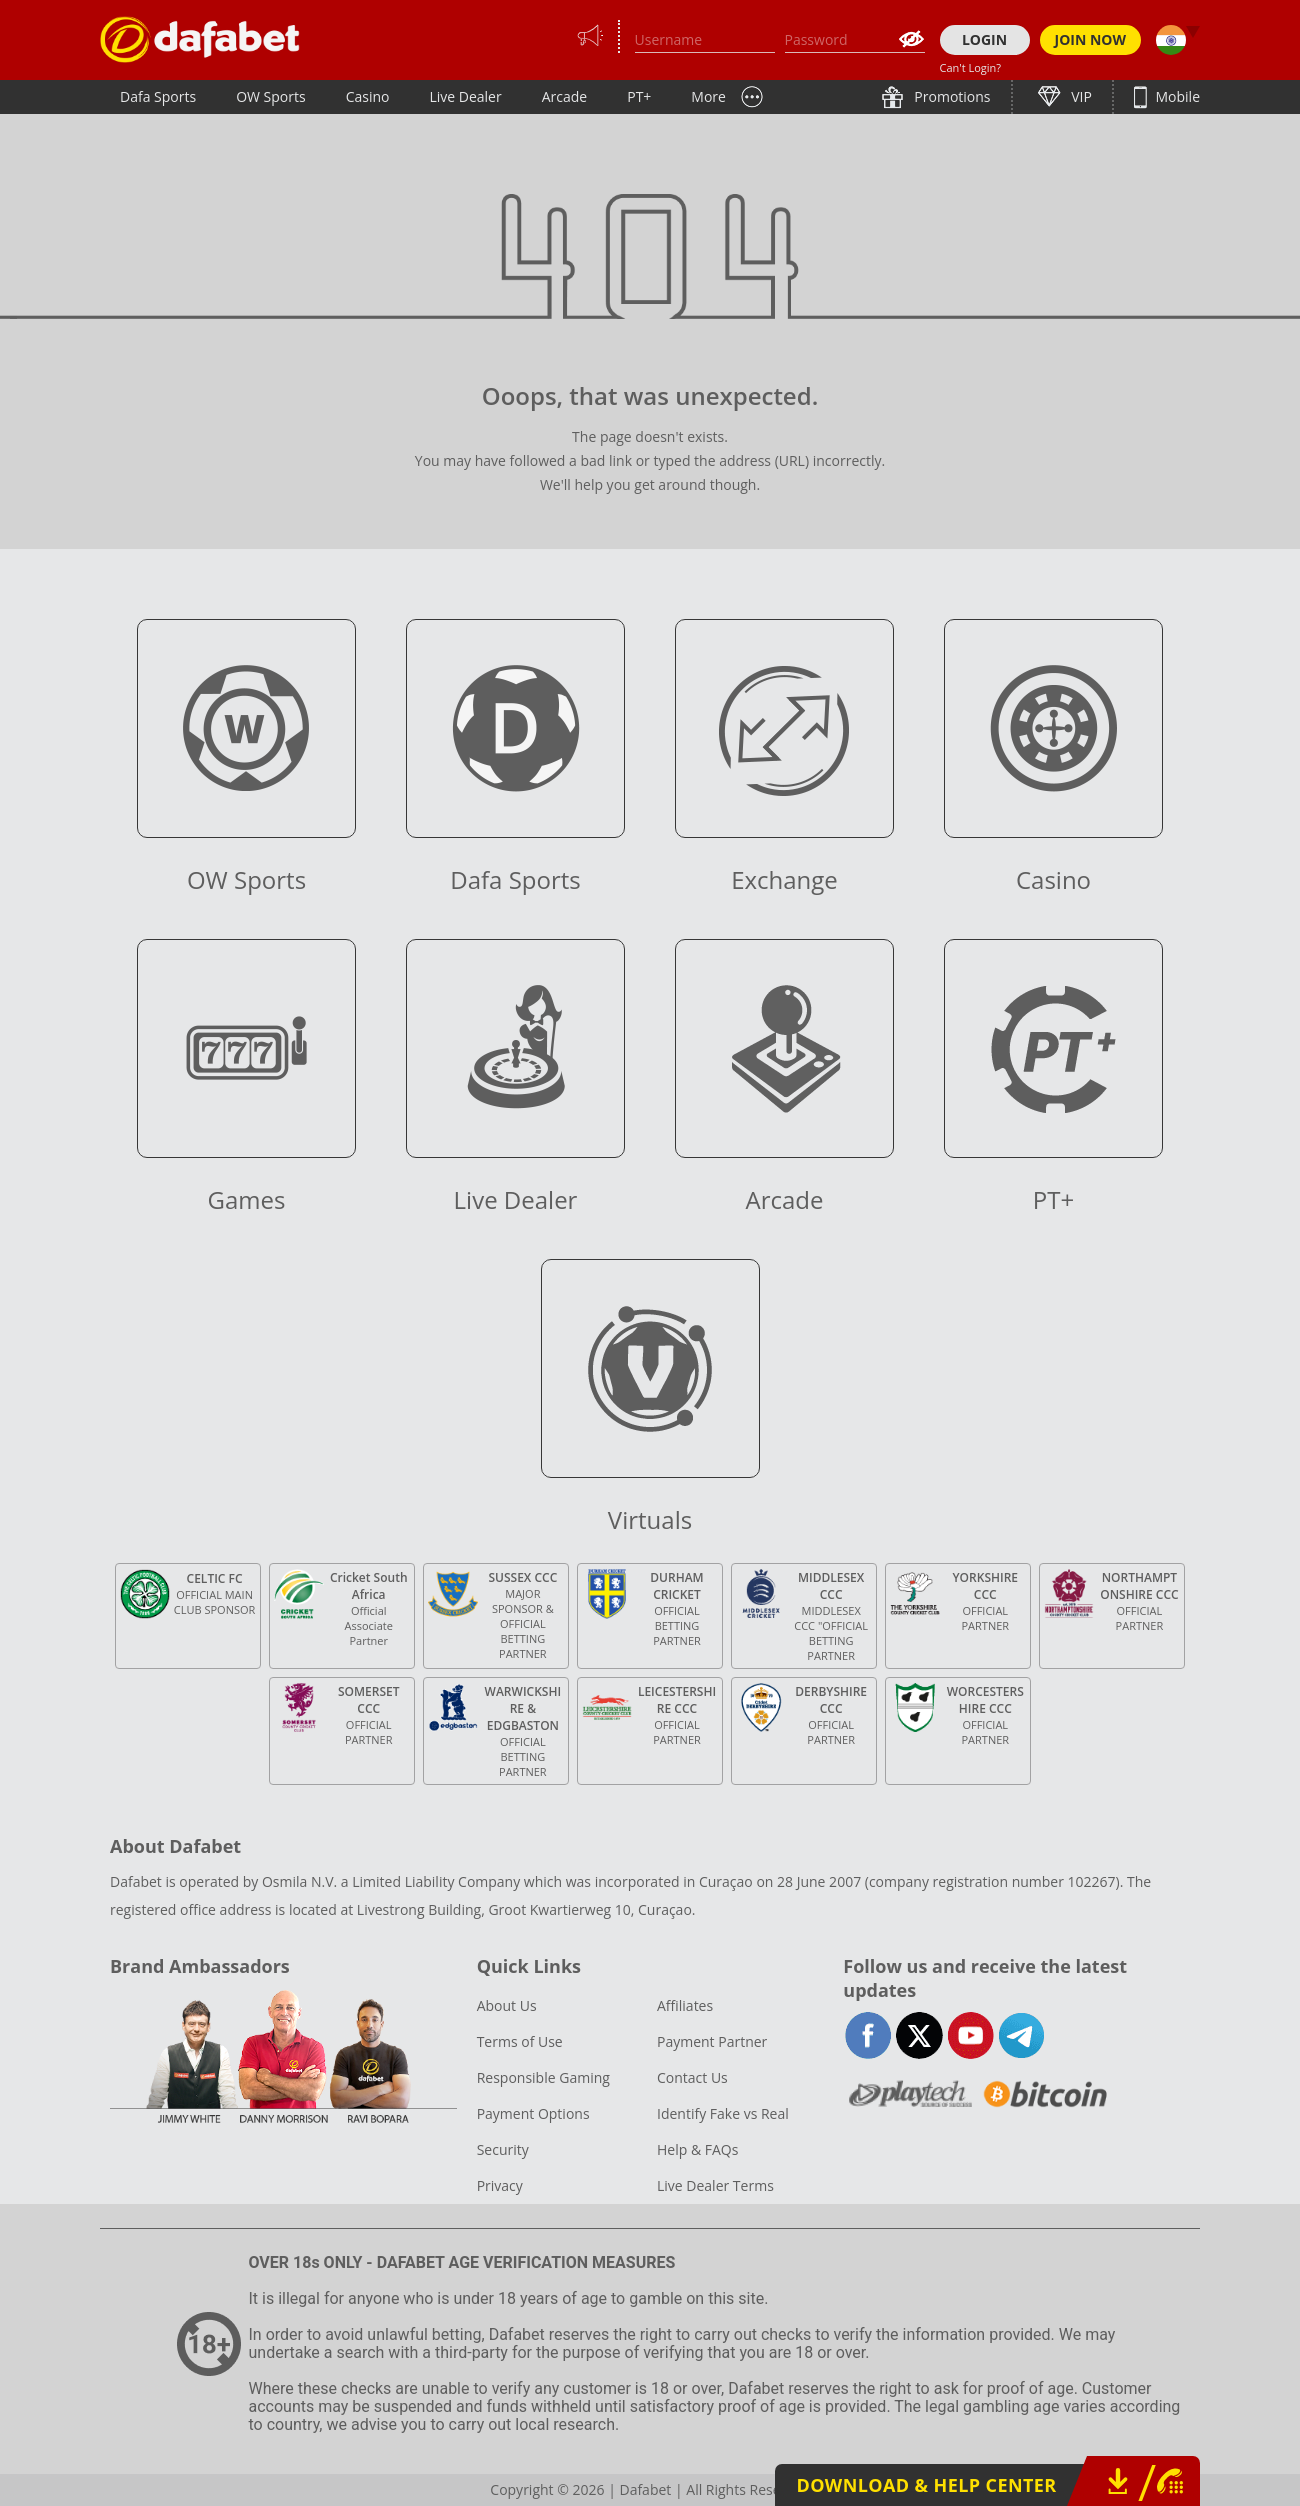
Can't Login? (971, 67)
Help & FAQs (697, 2149)
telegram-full (1021, 2035)
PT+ (639, 96)
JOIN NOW (1091, 39)
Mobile (1176, 96)
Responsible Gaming (543, 2077)
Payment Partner (712, 2041)
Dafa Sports (158, 96)
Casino (368, 96)
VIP (1080, 96)
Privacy (500, 2185)
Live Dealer (465, 96)
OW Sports (271, 96)
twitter (919, 2035)
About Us (507, 2005)
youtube (970, 2035)
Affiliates (685, 2005)
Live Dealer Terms (715, 2185)
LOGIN (984, 39)
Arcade (565, 96)
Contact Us (692, 2077)
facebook (868, 2035)
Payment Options (533, 2113)
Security (503, 2149)
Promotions (951, 96)
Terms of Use (520, 2041)
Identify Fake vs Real (723, 2113)
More (708, 96)
